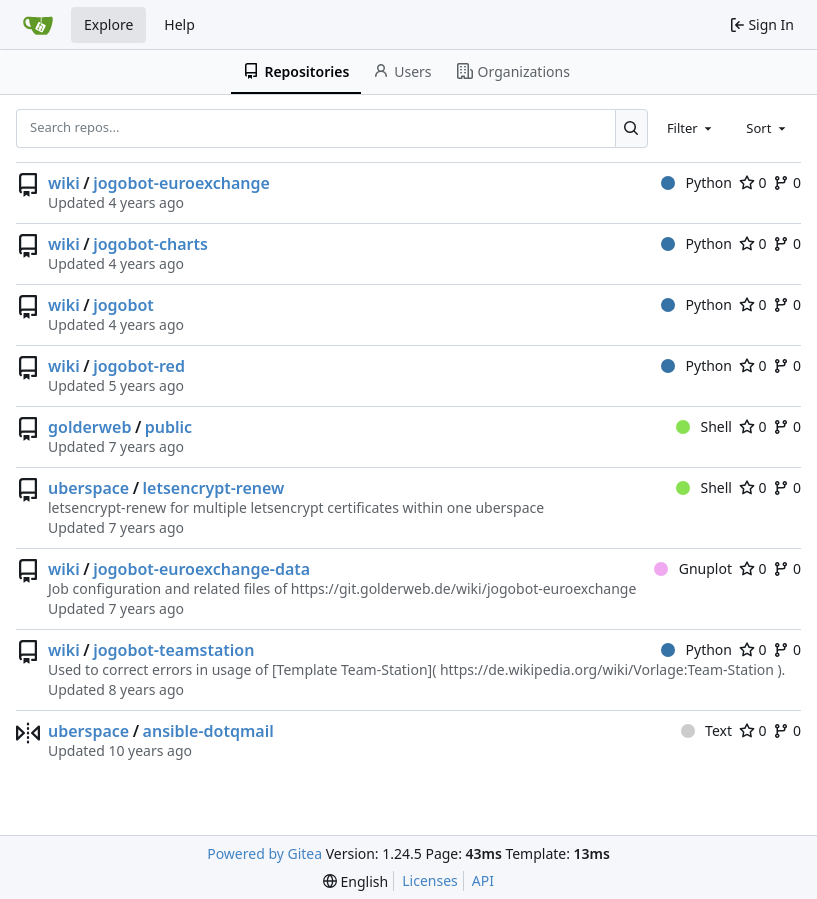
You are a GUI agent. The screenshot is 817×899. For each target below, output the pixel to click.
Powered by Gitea (264, 853)
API (483, 880)
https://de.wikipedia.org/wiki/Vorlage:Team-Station (607, 669)
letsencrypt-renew (214, 488)
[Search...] (631, 128)
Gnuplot (693, 568)
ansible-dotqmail (208, 731)
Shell (704, 426)
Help (179, 24)
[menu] (355, 881)
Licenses (430, 880)
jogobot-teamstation (173, 650)
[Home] (38, 25)
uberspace (88, 488)
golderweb (89, 427)
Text (706, 730)
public (168, 427)
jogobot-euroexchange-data (201, 569)
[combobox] (691, 128)
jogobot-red (139, 366)
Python (696, 182)
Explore (108, 24)
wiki (64, 183)
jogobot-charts (150, 244)
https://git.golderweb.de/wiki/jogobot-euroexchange (464, 588)
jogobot (123, 305)
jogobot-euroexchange (181, 183)
